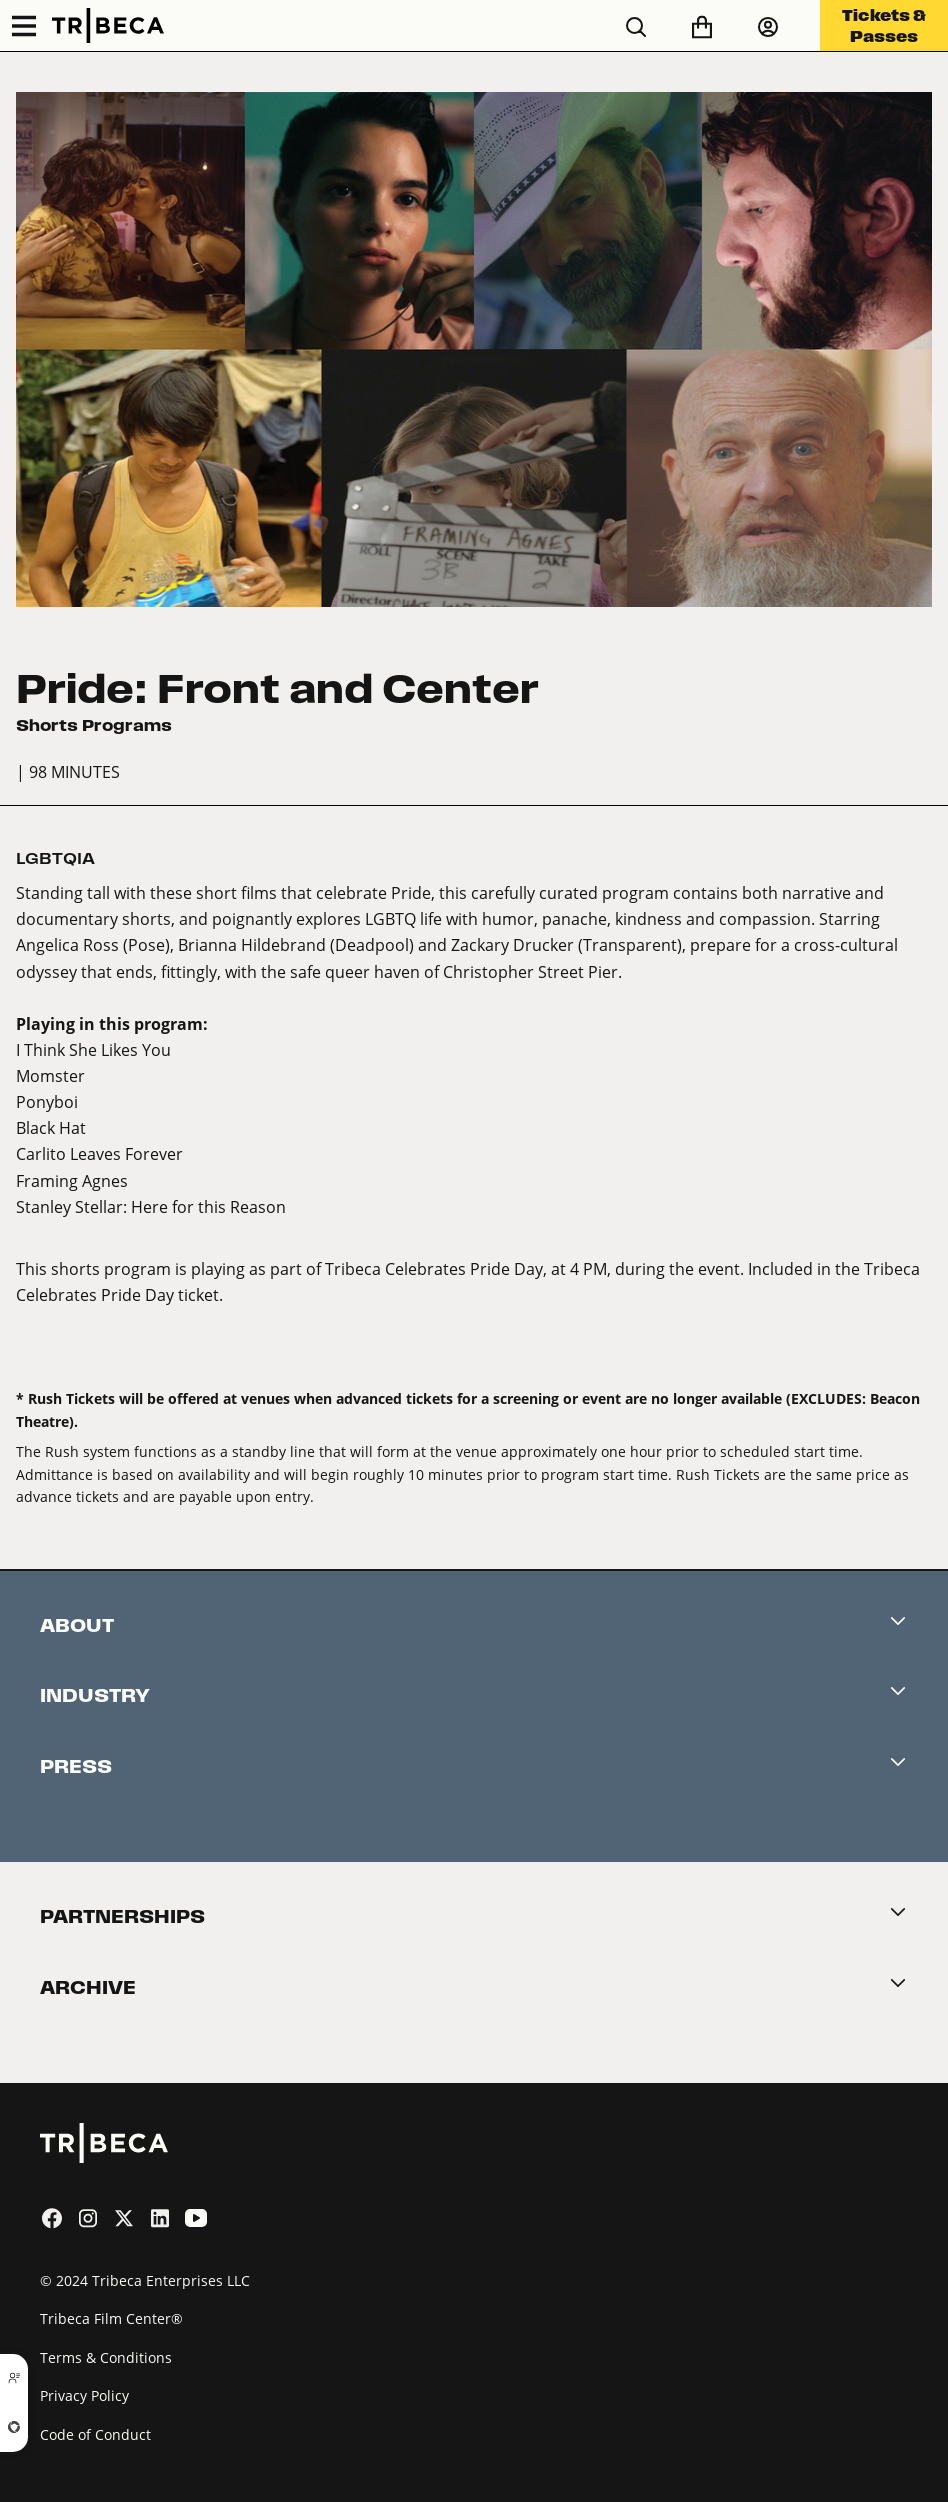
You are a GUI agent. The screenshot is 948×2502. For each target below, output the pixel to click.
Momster (50, 1075)
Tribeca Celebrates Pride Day (434, 1268)
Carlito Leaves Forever (99, 1153)
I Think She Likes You (93, 1049)
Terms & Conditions (106, 2357)
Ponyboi (47, 1101)
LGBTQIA (55, 858)
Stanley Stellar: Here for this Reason (151, 1206)
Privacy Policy (84, 2395)
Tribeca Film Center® (111, 2318)
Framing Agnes (72, 1180)
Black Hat (51, 1127)
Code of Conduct (95, 2434)
